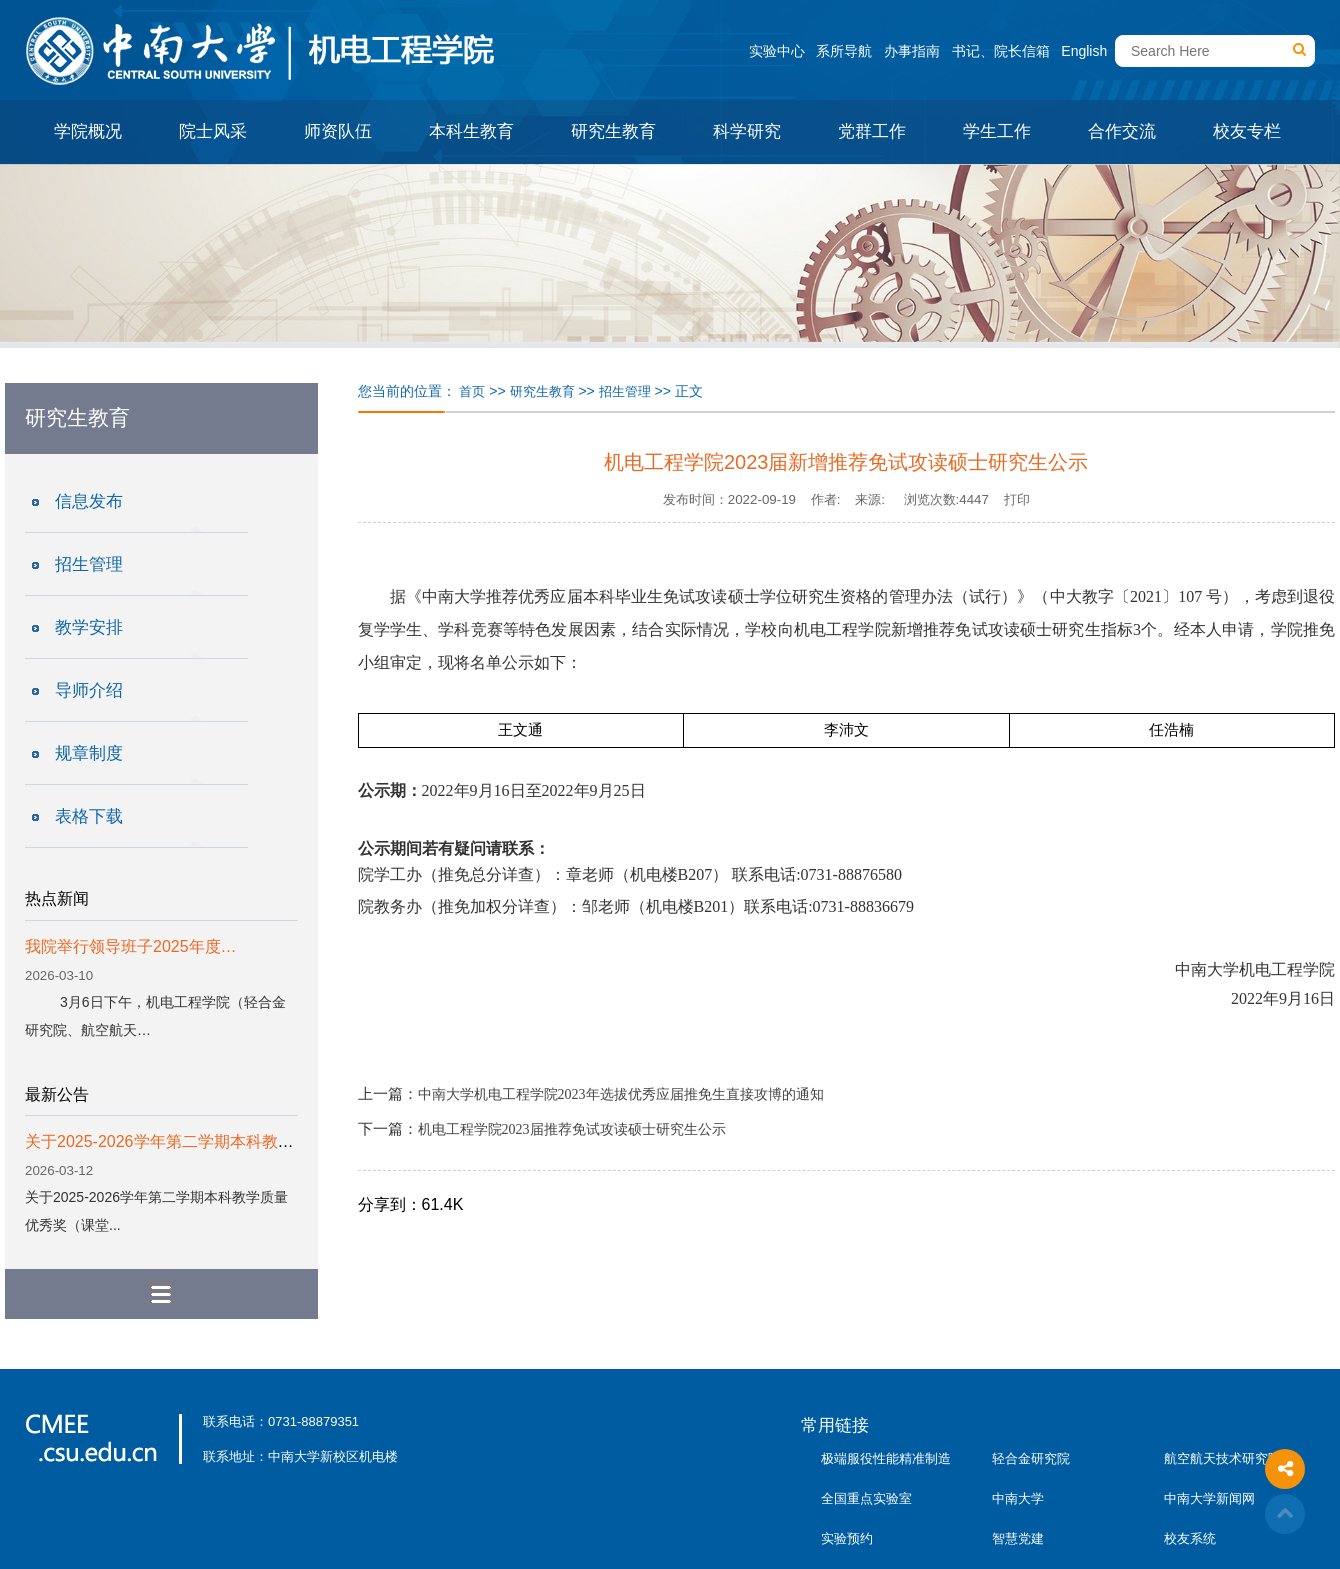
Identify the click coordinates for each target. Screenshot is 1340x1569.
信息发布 (89, 501)
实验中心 (777, 51)
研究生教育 (613, 131)
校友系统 (1190, 1538)
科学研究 (747, 131)
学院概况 (88, 131)
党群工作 (872, 131)
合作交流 (1122, 131)
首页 (472, 391)
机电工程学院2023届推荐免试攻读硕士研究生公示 (572, 1129)
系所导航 (844, 51)
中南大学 (1018, 1498)
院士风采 (213, 131)
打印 (1017, 499)
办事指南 (912, 51)
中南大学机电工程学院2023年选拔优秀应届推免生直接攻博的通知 (621, 1094)
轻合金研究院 (1031, 1458)
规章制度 (89, 753)
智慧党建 (1018, 1538)
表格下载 (89, 816)
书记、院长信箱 (1001, 51)
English (1084, 51)
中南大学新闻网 (1209, 1498)
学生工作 (997, 131)
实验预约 (847, 1538)
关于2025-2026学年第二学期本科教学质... (174, 1141)
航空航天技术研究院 (1222, 1458)
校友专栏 (1247, 131)
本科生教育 (471, 131)
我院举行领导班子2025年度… (131, 946)
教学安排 (89, 627)
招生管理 (89, 564)
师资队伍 (338, 131)
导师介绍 (89, 690)
